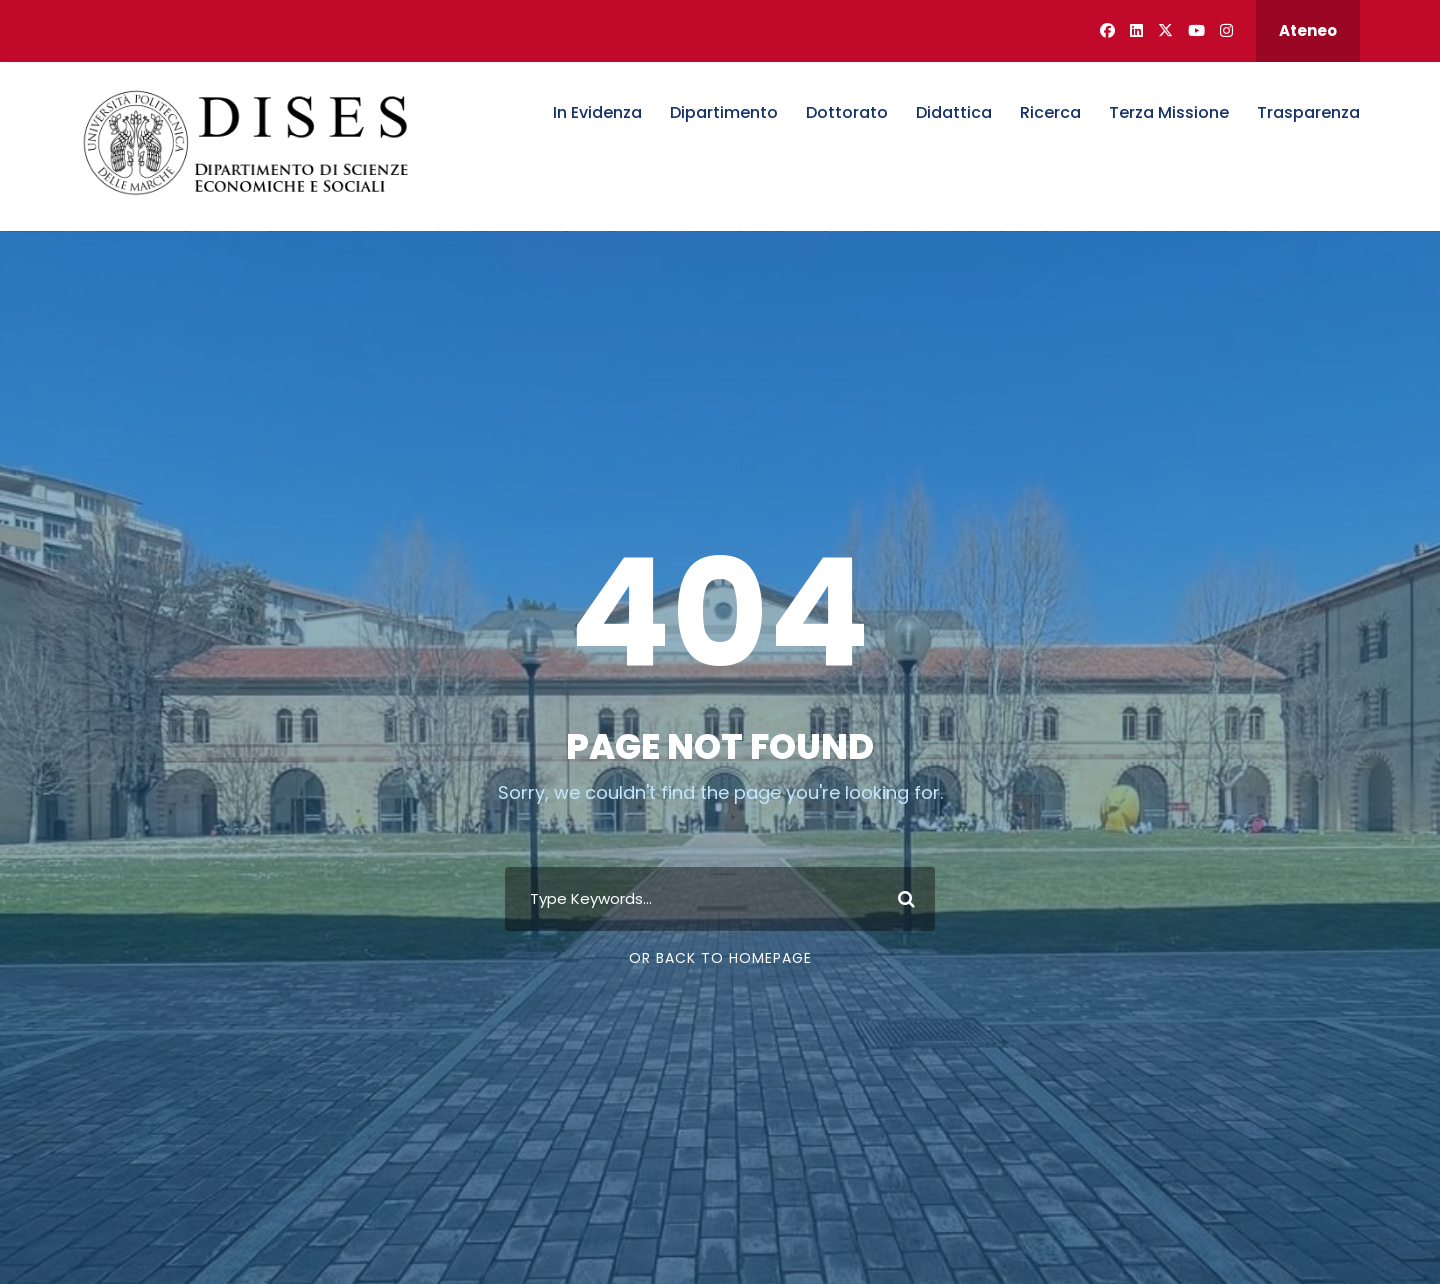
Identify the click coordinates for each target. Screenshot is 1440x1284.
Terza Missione (1169, 112)
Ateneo (1308, 30)
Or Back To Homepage (720, 958)
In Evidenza (597, 112)
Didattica (954, 112)
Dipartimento (724, 112)
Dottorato (847, 112)
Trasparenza (1308, 112)
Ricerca (1050, 112)
